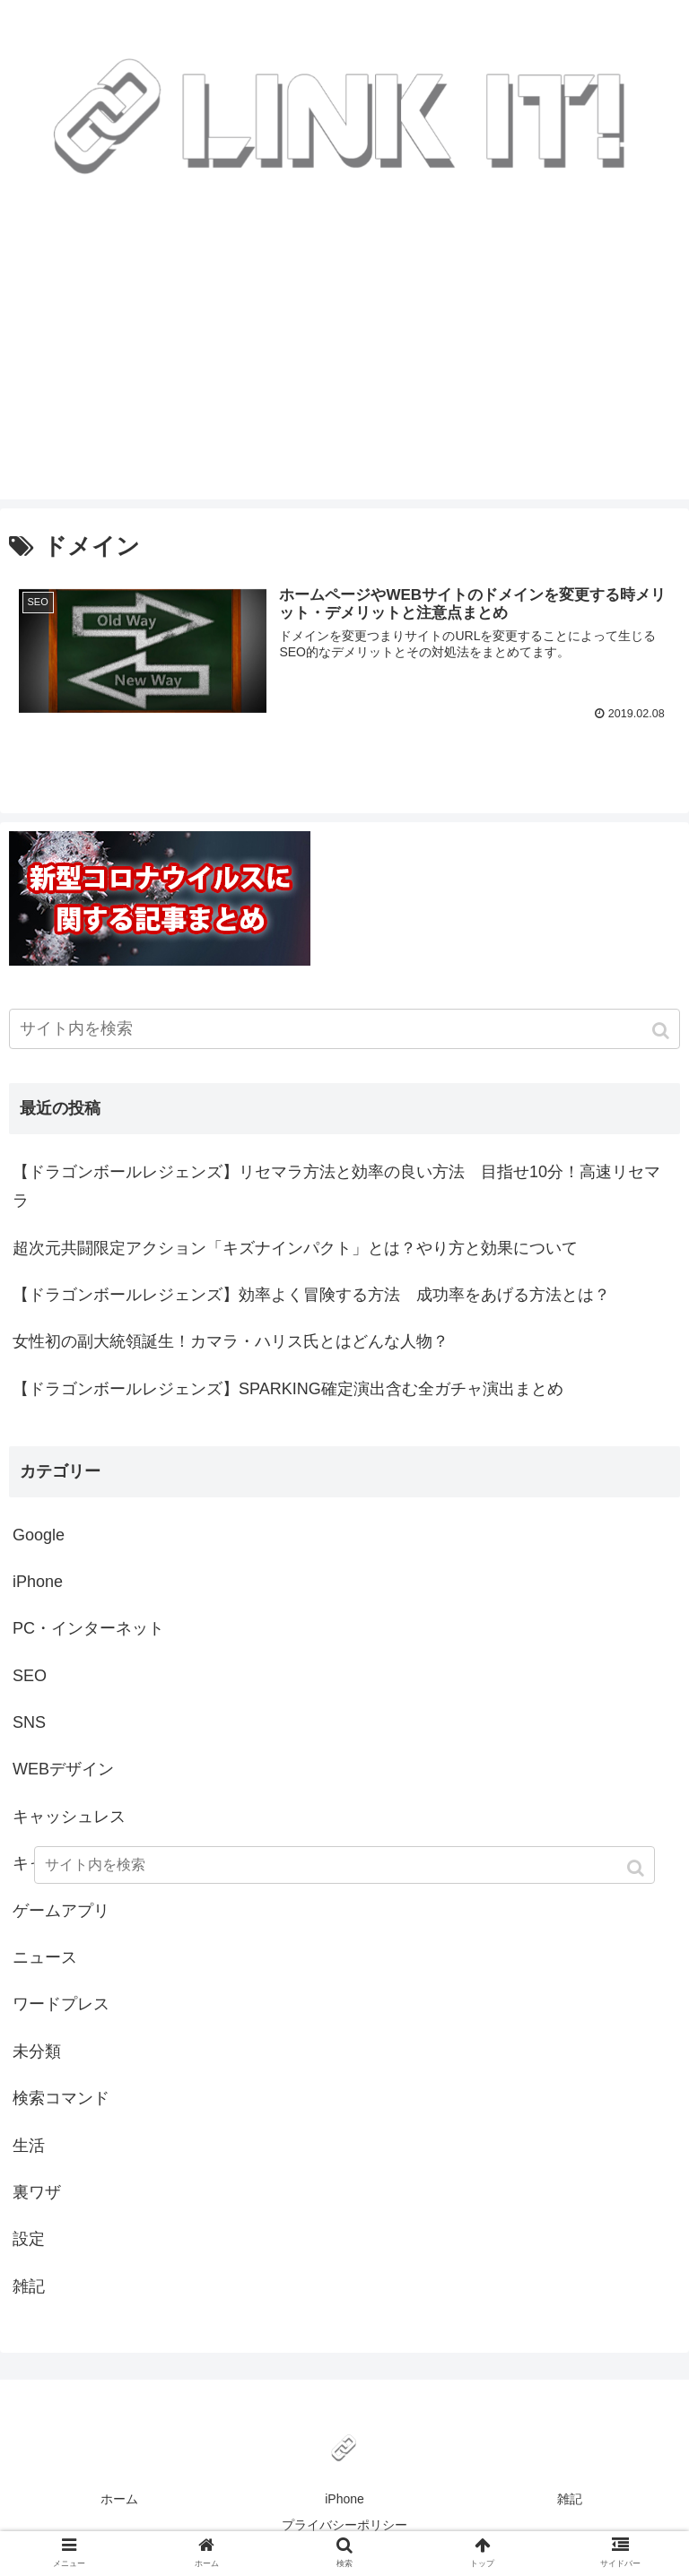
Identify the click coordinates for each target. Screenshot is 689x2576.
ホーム (119, 2499)
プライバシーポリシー (344, 2525)
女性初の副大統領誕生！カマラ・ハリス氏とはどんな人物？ (231, 1341)
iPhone (38, 1582)
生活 (29, 2146)
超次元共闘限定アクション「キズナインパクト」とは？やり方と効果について (295, 1248)
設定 (29, 2239)
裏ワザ (37, 2192)
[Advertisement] (344, 373)
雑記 (29, 2286)
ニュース (45, 1957)
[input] (344, 1029)
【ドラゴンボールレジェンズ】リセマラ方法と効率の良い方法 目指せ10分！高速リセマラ (336, 1186)
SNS (29, 1722)
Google (39, 1535)
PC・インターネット (88, 1628)
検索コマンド (61, 2098)
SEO (30, 1676)
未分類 (37, 2051)
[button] (662, 1031)
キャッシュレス (69, 1817)
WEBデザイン (63, 1769)
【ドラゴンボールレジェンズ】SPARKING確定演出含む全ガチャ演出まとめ (288, 1389)
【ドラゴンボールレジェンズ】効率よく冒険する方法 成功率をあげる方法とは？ (311, 1295)
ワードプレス (61, 2004)
